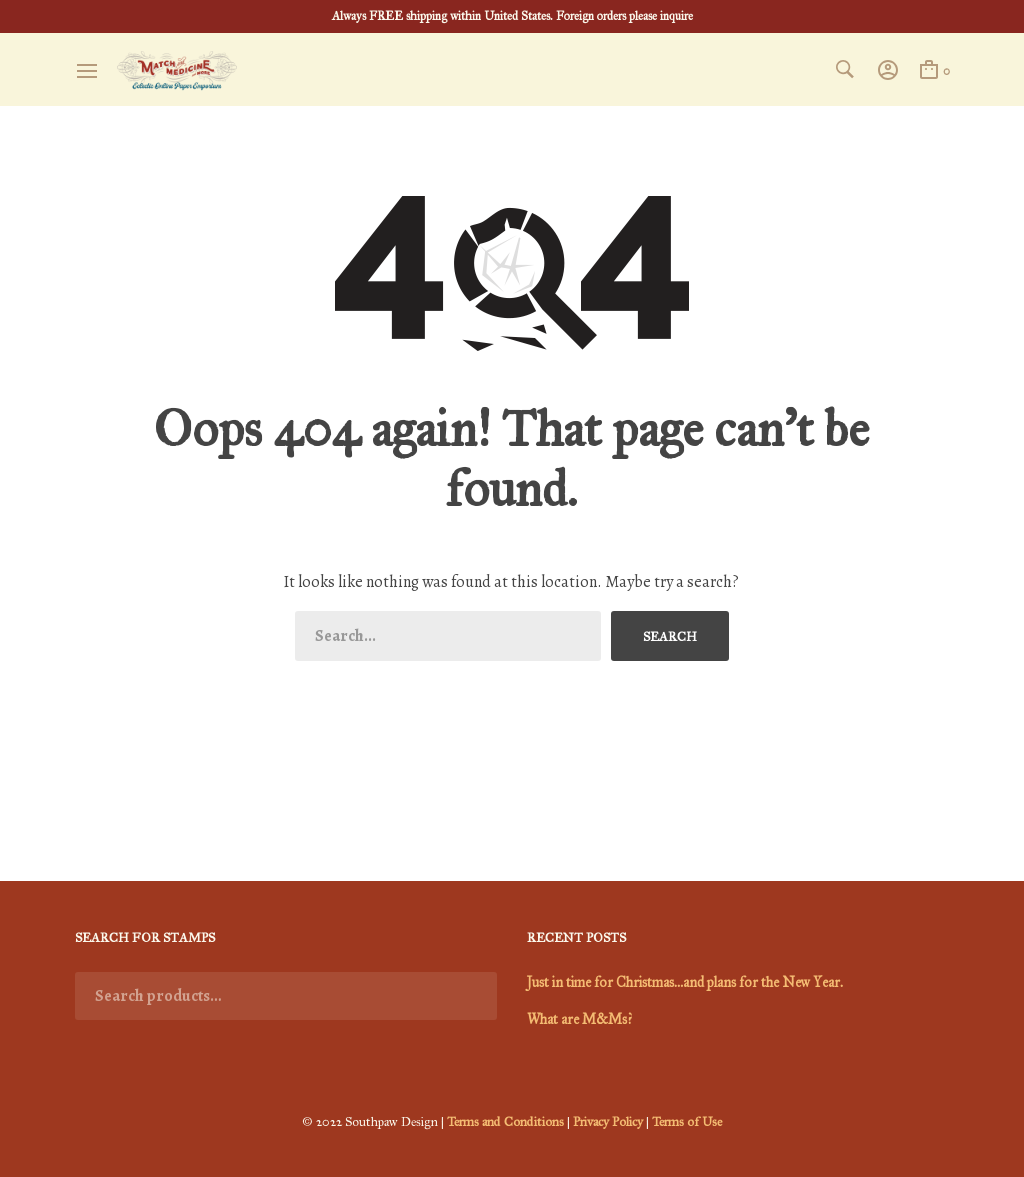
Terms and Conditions (505, 1122)
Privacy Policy (608, 1122)
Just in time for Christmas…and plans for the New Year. (685, 982)
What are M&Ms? (579, 1019)
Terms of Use (687, 1122)
